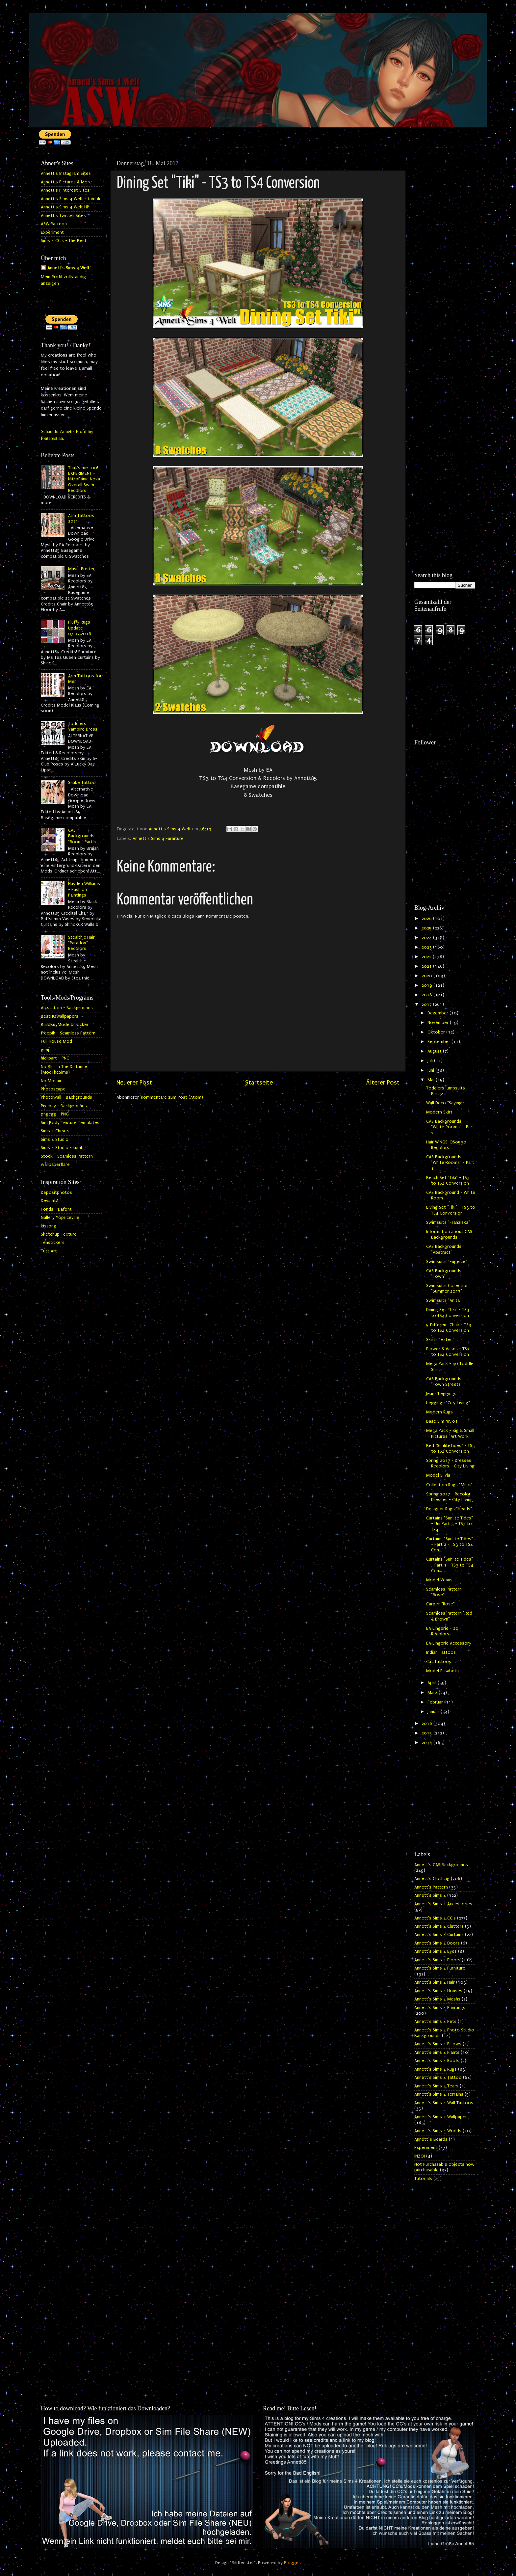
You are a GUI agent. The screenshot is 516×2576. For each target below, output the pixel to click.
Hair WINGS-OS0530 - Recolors (448, 1145)
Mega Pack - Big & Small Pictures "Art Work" (450, 1433)
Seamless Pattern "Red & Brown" (449, 1616)
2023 (427, 947)
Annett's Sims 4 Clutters (439, 1926)
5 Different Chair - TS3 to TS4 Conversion (448, 1327)
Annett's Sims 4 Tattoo (438, 2077)
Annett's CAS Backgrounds (441, 1864)
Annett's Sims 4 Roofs (436, 2060)
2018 (427, 995)
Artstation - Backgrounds (67, 1007)
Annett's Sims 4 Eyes (435, 1951)
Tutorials (423, 2178)
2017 (427, 1004)
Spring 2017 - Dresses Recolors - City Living (450, 1463)
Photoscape (53, 1089)
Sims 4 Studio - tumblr (63, 1147)
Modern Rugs (439, 1412)
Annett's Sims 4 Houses (438, 1991)
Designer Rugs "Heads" (449, 1509)
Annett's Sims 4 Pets (435, 2021)
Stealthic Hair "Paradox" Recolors (81, 943)
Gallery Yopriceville (60, 1217)
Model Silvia (438, 1475)
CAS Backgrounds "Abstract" (443, 1249)
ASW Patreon (54, 224)
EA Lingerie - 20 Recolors (442, 1631)
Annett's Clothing (432, 1878)
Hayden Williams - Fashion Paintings (84, 889)
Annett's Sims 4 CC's (435, 1918)
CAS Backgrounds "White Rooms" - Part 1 (450, 1162)
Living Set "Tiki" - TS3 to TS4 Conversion (450, 1210)
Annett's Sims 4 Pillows (437, 2044)
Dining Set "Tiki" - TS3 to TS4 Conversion (447, 1312)
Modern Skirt (439, 1112)
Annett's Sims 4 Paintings (439, 2007)
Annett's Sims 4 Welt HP (65, 207)
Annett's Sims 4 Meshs (437, 1999)
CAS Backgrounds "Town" (443, 1273)
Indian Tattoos (441, 1652)
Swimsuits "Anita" (443, 1300)
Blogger (292, 2562)
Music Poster (81, 569)
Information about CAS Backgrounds (449, 1234)
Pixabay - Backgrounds (64, 1106)
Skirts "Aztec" (440, 1339)
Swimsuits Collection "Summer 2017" (447, 1288)
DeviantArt (51, 1200)
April (432, 1682)
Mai (431, 1080)
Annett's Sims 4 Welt (68, 268)
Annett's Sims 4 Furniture (158, 838)
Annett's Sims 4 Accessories (443, 1904)
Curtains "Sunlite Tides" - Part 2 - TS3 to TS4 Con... (449, 1544)
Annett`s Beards (431, 2139)
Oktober (436, 1032)
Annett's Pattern (431, 1887)
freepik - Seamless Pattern (68, 1033)
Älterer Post (383, 1082)
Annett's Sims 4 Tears (436, 2086)
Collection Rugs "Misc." (449, 1485)
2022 (427, 956)
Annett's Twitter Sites (63, 215)
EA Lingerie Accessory (448, 1643)
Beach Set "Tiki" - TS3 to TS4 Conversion (448, 1180)
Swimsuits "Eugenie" (446, 1261)
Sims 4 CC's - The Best (64, 240)
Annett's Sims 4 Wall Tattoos (443, 2103)
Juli (430, 1060)
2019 (427, 985)
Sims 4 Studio (54, 1139)
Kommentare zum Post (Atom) (172, 1097)
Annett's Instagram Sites (66, 173)
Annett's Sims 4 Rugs (435, 2069)
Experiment (52, 232)
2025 (427, 928)
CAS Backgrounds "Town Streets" (444, 1381)
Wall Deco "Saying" (444, 1103)
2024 (427, 937)
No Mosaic (51, 1081)
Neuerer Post (134, 1082)
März (433, 1692)
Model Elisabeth (442, 1671)
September (439, 1041)
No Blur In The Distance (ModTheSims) (64, 1069)
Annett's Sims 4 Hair (434, 1982)
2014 (427, 1742)
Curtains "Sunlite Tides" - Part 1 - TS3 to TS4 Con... (449, 1565)
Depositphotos (56, 1192)
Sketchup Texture (59, 1234)
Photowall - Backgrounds (66, 1097)
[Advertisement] (444, 256)
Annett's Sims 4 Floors (437, 1960)
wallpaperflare (55, 1164)
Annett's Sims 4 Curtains (439, 1934)
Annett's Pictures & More (66, 182)
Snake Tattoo (82, 782)
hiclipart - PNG (55, 1058)
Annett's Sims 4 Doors (437, 1943)
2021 (427, 966)
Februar (435, 1702)
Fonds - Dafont (56, 1209)
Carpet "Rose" (440, 1604)
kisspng (48, 1226)
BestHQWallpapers (59, 1016)
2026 (427, 918)
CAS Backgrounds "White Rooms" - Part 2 (450, 1127)
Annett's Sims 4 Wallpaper (440, 2117)
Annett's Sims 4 (430, 1895)
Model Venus (439, 1580)
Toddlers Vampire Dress (82, 726)
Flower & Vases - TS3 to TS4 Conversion (448, 1351)
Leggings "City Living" (448, 1403)
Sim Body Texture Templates (70, 1122)
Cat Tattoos (438, 1661)
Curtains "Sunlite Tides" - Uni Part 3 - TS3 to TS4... (449, 1524)
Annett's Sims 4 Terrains (438, 2094)
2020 (427, 976)
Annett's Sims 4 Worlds (437, 2130)
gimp (46, 1050)
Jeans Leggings (441, 1393)
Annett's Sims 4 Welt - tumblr (71, 198)
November (438, 1022)
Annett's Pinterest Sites (65, 190)
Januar (434, 1711)
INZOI (419, 2156)
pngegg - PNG (55, 1114)
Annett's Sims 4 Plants (436, 2052)
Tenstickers (52, 1242)
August (435, 1051)
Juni (431, 1070)
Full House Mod (56, 1041)
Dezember (438, 1013)
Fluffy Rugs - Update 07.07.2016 (80, 628)
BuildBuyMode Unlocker (65, 1024)
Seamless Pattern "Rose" (444, 1592)
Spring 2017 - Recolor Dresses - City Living (449, 1496)
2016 (427, 1723)
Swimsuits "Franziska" (448, 1222)
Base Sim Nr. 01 (442, 1421)
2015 (427, 1733)
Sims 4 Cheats (55, 1131)
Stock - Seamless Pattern (67, 1156)
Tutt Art (49, 1251)
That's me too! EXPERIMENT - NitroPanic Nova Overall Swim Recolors (84, 479)
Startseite (259, 1082)
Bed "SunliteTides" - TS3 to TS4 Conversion (450, 1448)
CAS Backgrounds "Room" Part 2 (82, 836)
